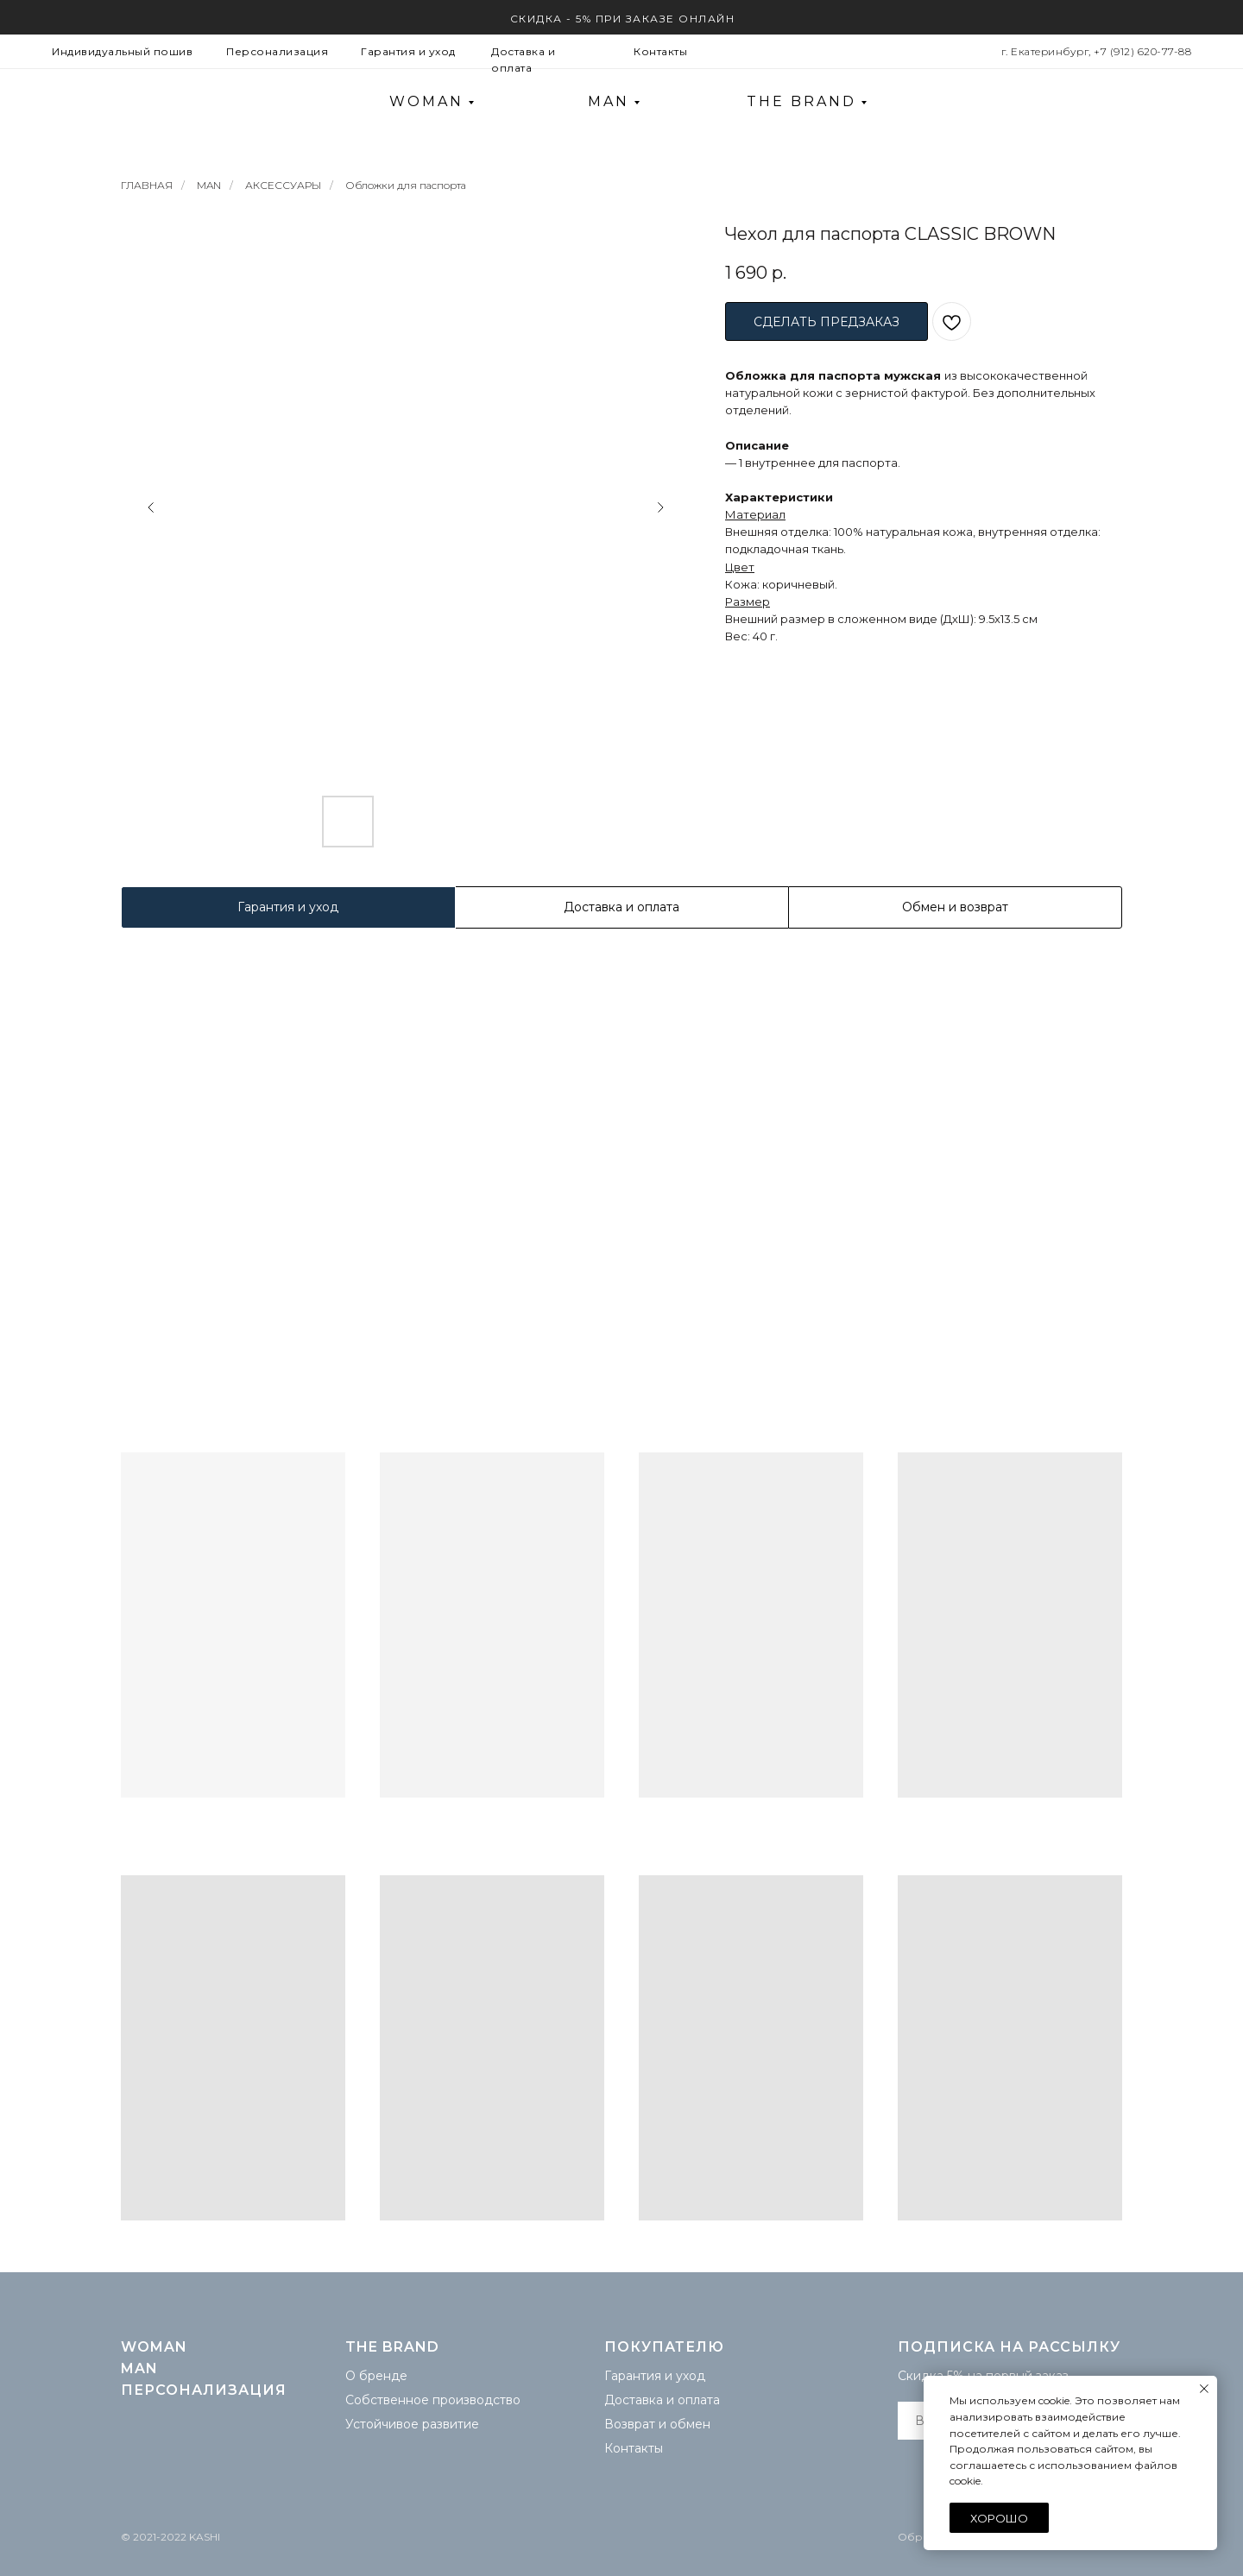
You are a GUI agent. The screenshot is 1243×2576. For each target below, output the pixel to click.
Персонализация (277, 51)
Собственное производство (433, 2400)
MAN (608, 101)
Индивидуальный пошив (122, 51)
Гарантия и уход (408, 51)
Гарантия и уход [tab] (287, 907)
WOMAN (426, 101)
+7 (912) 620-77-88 (1142, 51)
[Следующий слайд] (660, 507)
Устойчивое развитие (412, 2424)
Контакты (660, 51)
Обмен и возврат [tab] (955, 907)
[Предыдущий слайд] (151, 507)
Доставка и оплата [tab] (621, 907)
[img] (1148, 102)
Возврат (629, 2424)
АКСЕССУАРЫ (283, 185)
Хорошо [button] (999, 2518)
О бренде (376, 2376)
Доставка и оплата (662, 2400)
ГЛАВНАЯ (147, 185)
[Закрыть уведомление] (1204, 2388)
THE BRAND (801, 101)
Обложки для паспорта (405, 185)
